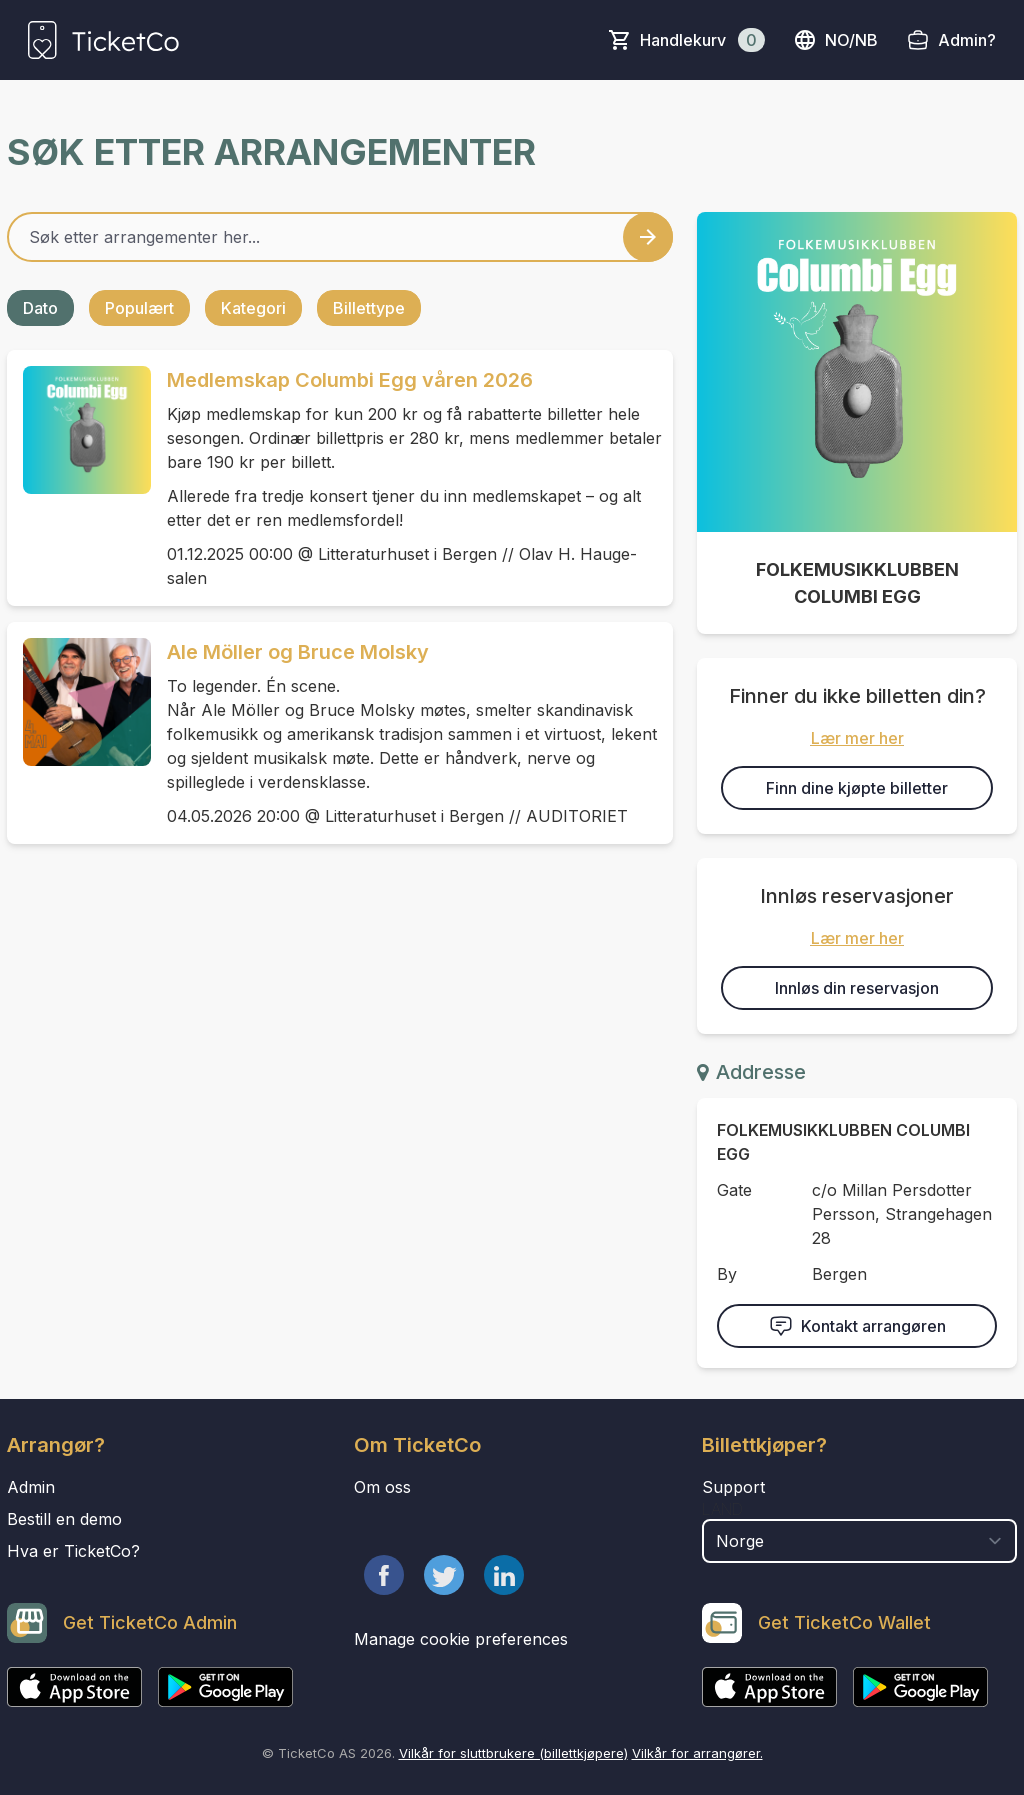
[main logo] (103, 40)
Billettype (369, 308)
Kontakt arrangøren (857, 1326)
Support (733, 1487)
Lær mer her (857, 738)
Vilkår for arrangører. (697, 1753)
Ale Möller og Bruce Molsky (298, 652)
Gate (734, 1190)
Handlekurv (702, 40)
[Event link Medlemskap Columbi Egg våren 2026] (79, 430)
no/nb (835, 40)
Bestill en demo (64, 1519)
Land (722, 1509)
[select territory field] (859, 1541)
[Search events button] (648, 237)
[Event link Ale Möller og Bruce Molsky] (79, 702)
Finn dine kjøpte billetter (857, 788)
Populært (139, 308)
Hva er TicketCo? (73, 1551)
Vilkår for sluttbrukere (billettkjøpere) (513, 1753)
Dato (40, 308)
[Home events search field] (340, 237)
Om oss (382, 1487)
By (727, 1274)
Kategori (253, 308)
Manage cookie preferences (461, 1639)
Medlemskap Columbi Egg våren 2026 (350, 380)
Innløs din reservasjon (857, 988)
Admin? (967, 40)
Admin (31, 1487)
